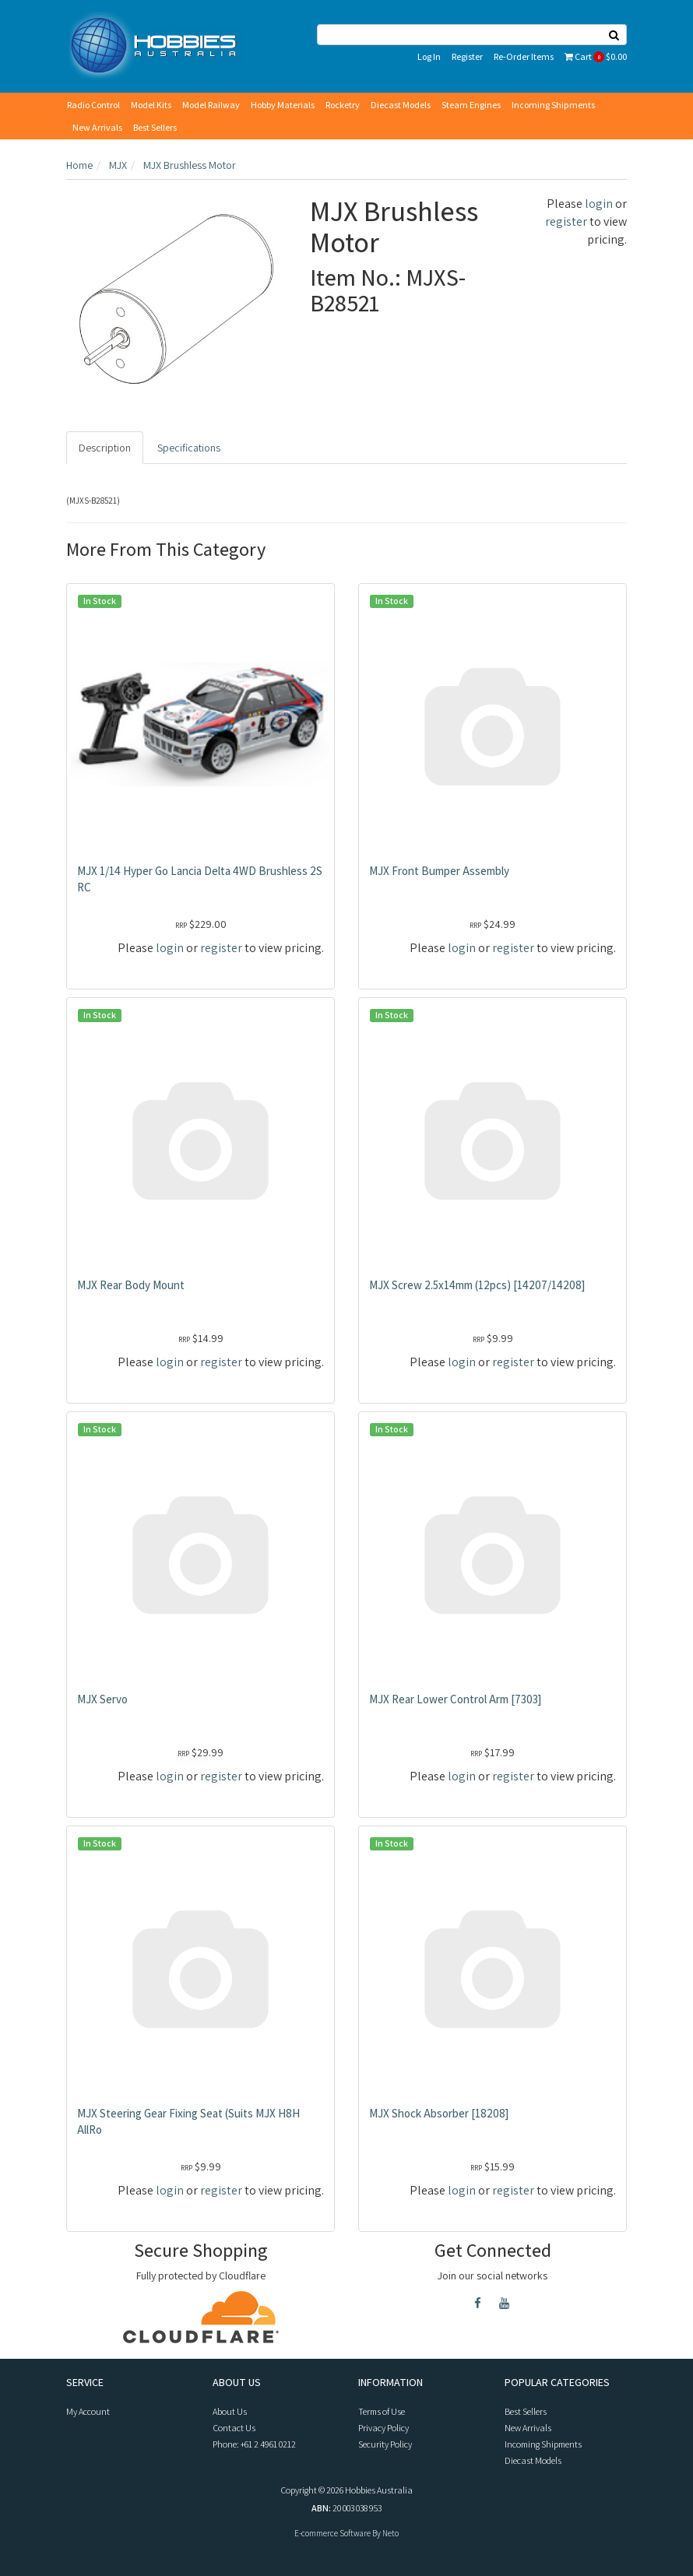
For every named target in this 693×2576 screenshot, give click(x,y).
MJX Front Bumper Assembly (439, 870)
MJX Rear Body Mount (131, 1284)
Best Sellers (155, 127)
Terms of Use (381, 2411)
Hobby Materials (283, 105)
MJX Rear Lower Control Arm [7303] (455, 1699)
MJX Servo (102, 1699)
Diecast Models (401, 105)
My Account (88, 2411)
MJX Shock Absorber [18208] (438, 2113)
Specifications (188, 448)
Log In (429, 56)
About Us (230, 2411)
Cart (596, 56)
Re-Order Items (524, 56)
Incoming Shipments (553, 105)
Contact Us (234, 2428)
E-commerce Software (332, 2533)
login (599, 203)
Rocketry (342, 105)
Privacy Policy (383, 2428)
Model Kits (151, 105)
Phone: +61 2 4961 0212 (254, 2444)
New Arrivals (97, 127)
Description (105, 448)
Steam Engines (471, 105)
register (566, 221)
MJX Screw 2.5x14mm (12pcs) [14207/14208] (477, 1284)
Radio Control (93, 105)
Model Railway (211, 105)
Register (467, 56)
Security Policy (385, 2444)
